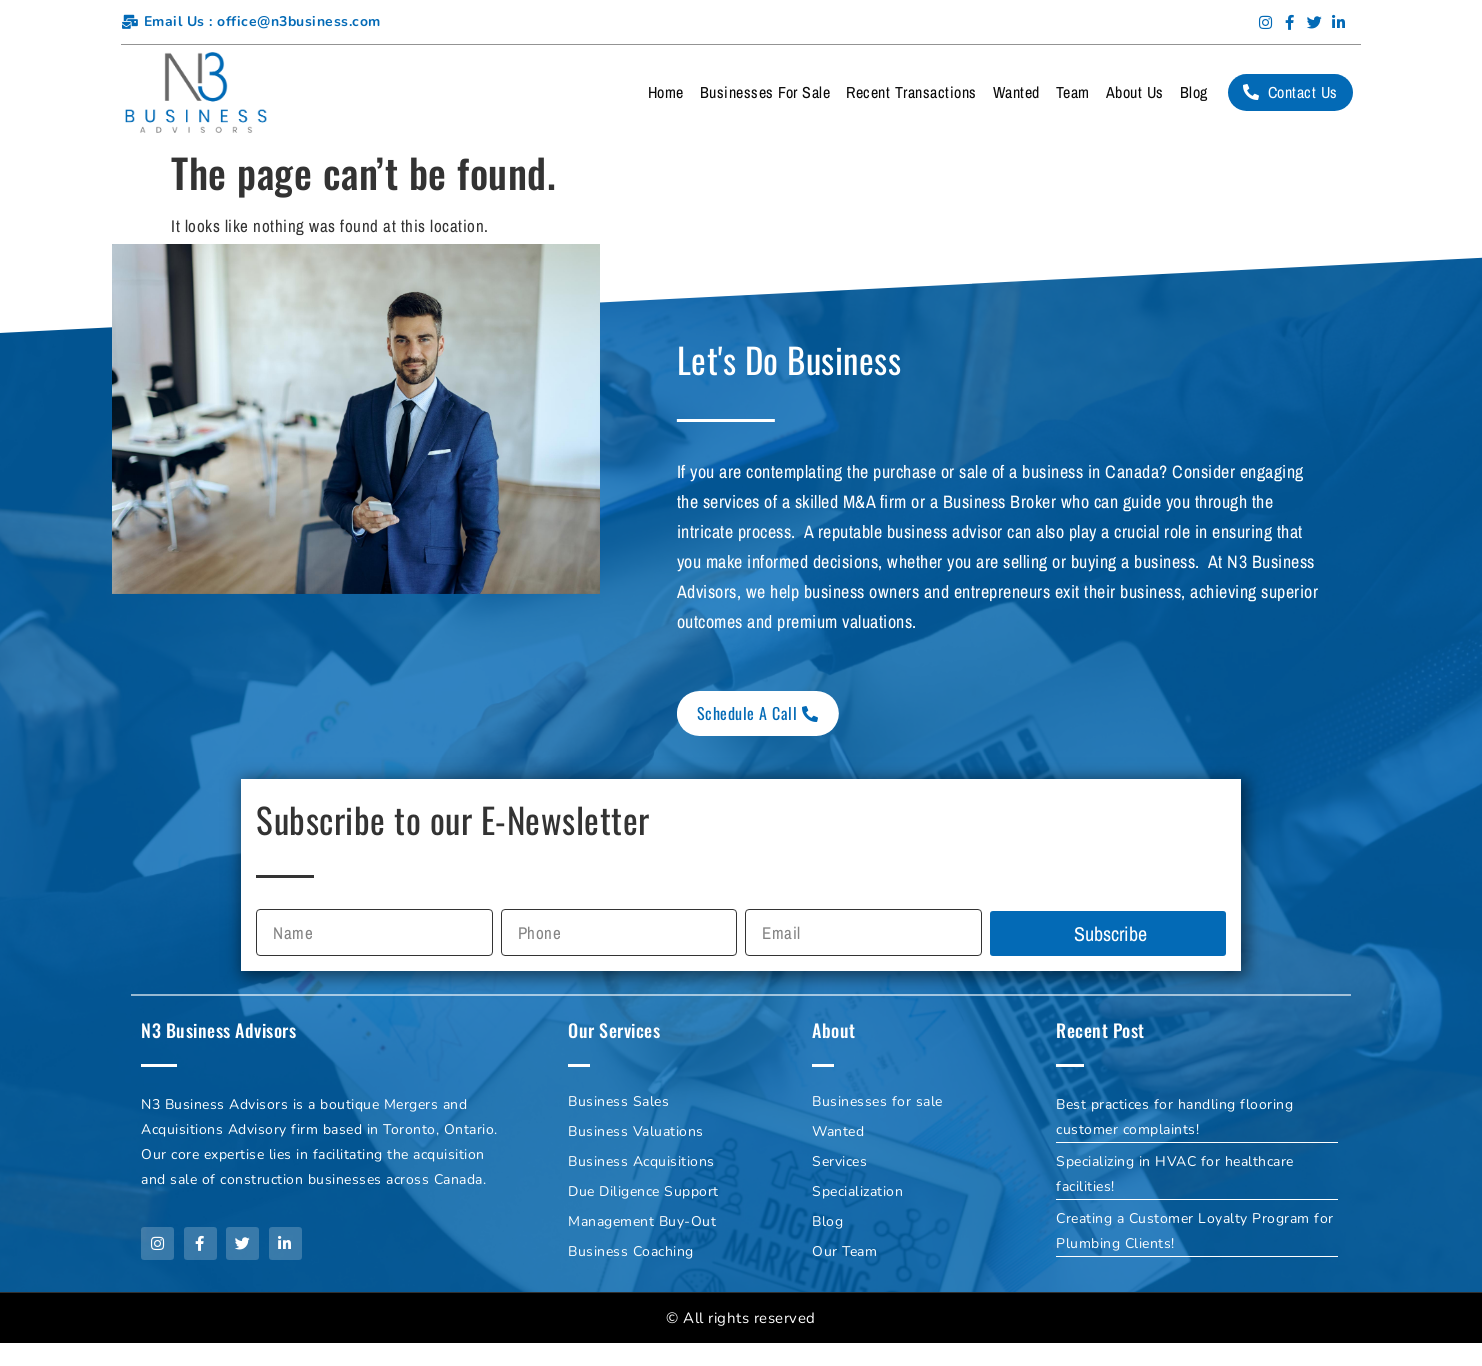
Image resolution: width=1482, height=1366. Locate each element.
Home (666, 92)
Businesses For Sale (765, 92)
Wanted (1016, 92)
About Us (1135, 92)
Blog (1194, 92)
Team (1073, 92)
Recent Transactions (911, 92)
